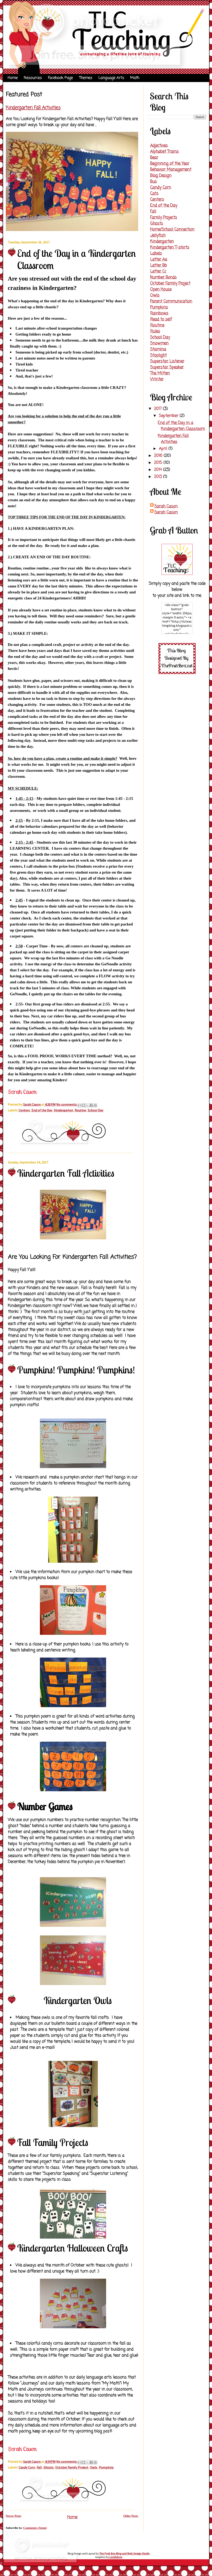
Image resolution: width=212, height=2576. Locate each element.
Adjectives (159, 146)
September (169, 416)
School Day (95, 1110)
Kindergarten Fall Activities (33, 107)
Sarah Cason (166, 506)
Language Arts (111, 78)
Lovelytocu (115, 2557)
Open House (160, 289)
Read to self (161, 319)
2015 (158, 463)
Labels (156, 253)
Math (134, 78)
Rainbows (159, 313)
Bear (154, 158)
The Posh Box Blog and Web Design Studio (124, 2553)
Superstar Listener (167, 361)
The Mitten (160, 373)
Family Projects (163, 217)
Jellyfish (157, 235)
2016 (159, 456)
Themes (85, 78)
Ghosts (48, 2467)
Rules (155, 331)
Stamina (158, 349)
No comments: (67, 1104)
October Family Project (71, 2467)
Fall (39, 2467)
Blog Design (160, 176)
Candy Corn (27, 2467)
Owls (93, 2467)
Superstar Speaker (167, 367)
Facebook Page (60, 78)
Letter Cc (158, 271)
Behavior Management (170, 170)
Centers (24, 1110)
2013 (158, 477)
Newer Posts (13, 2516)
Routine (80, 1110)
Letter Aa (158, 259)
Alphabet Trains (164, 152)
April (163, 449)
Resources (33, 78)
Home (13, 78)
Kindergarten (63, 1110)
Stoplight (158, 355)
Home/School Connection (172, 229)
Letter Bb (158, 265)
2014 (158, 470)
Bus (153, 182)
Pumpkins (106, 2467)
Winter (157, 379)
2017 (158, 409)
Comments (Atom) (35, 2528)
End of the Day (41, 1110)
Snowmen (159, 343)
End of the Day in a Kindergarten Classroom (181, 426)
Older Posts (130, 2516)
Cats (154, 194)
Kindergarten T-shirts (169, 247)
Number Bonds (163, 277)
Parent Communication (171, 301)
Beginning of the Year (169, 164)
